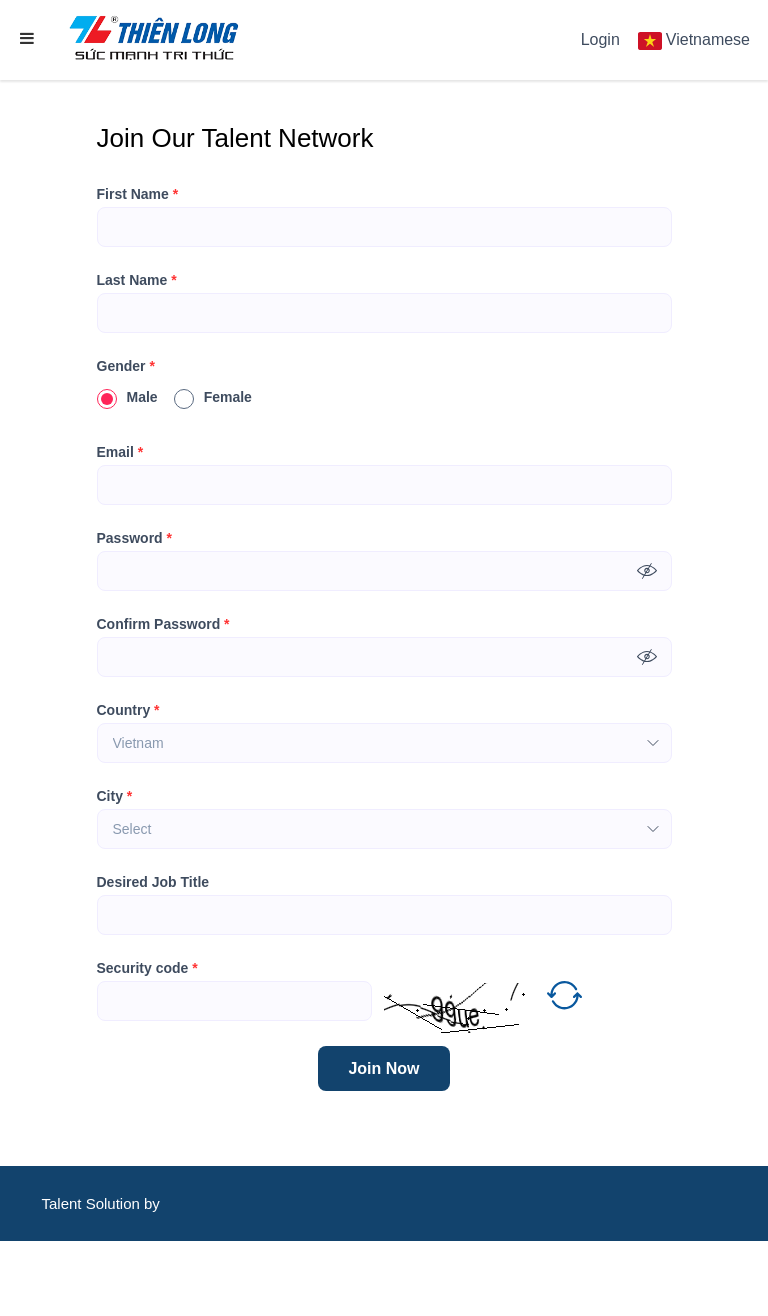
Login (600, 39)
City (115, 796)
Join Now (383, 1068)
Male (127, 397)
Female (213, 397)
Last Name (137, 280)
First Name (138, 194)
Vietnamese (708, 39)
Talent (63, 1203)
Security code (147, 968)
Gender (126, 366)
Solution (115, 1203)
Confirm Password (163, 624)
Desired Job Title (153, 882)
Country (128, 710)
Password (134, 538)
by (154, 1203)
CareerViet (102, 1278)
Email (120, 452)
